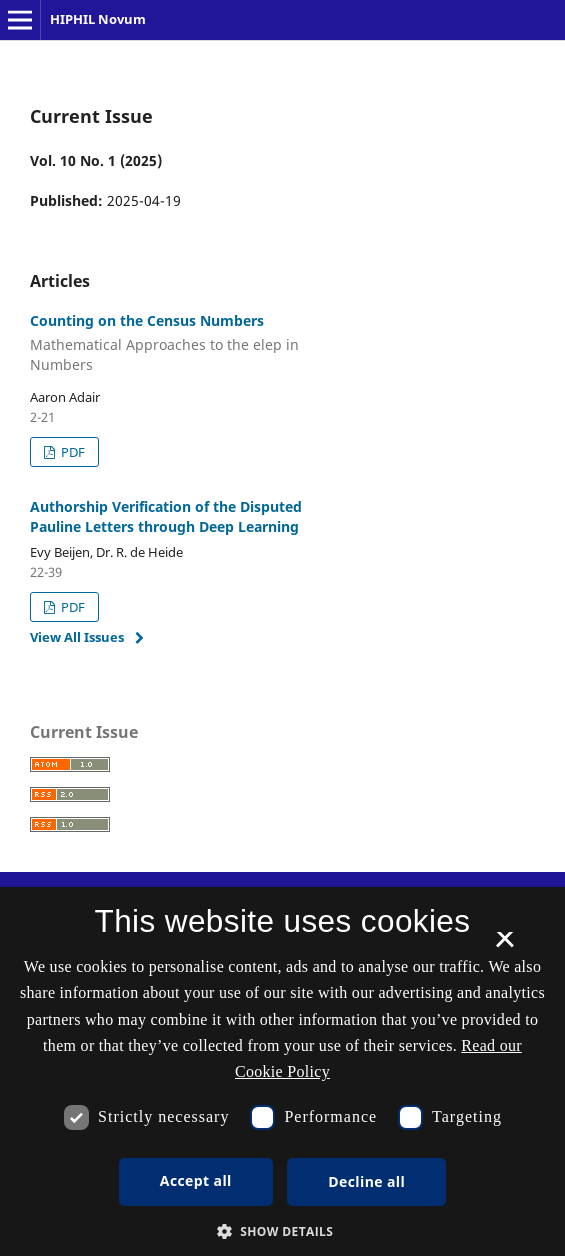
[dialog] (282, 1071)
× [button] (504, 946)
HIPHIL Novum (98, 19)
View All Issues (77, 637)
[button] (283, 1231)
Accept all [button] (196, 1180)
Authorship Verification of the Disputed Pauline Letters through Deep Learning (166, 516)
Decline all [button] (366, 1181)
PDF (71, 452)
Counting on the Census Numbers (192, 343)
